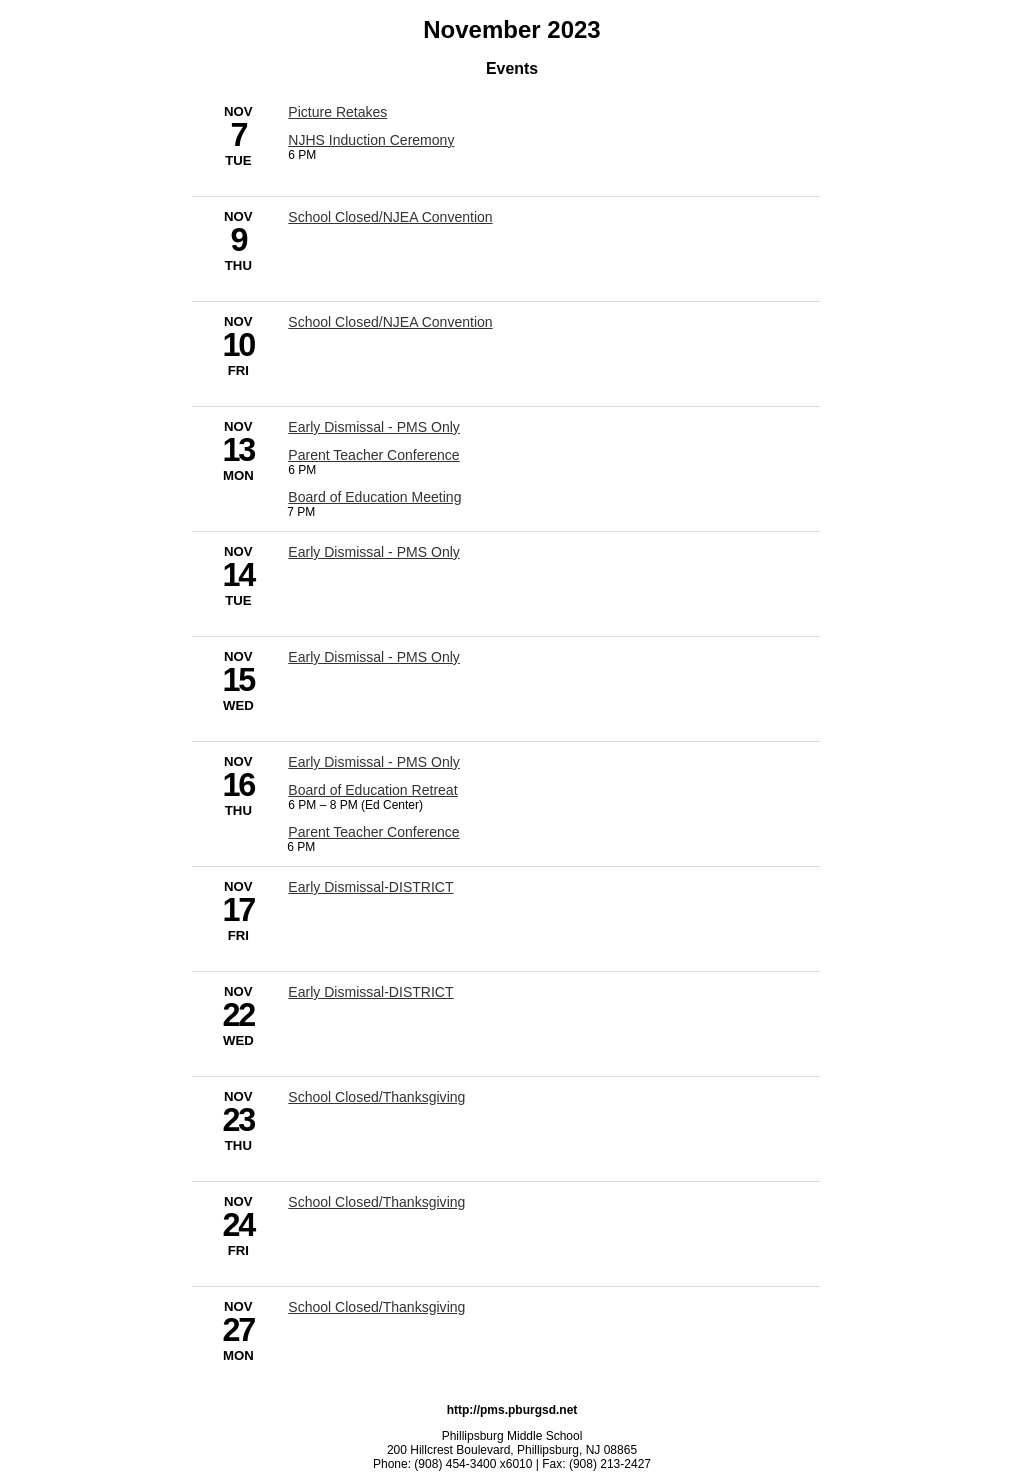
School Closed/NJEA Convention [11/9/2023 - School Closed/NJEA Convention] (390, 217)
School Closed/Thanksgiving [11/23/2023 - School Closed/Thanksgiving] (376, 1097)
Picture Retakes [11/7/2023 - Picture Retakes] (337, 112)
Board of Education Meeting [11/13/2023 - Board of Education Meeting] (374, 497)
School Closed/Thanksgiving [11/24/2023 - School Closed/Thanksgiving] (376, 1202)
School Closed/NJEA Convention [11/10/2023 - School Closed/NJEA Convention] (390, 322)
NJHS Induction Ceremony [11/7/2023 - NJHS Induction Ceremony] (371, 140)
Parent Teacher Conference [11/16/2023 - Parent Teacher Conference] (373, 832)
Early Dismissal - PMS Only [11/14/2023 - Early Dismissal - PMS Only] (374, 552)
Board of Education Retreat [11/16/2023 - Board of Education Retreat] (372, 790)
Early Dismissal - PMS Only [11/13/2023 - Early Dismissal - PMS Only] (374, 427)
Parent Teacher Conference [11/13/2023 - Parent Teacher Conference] (373, 455)
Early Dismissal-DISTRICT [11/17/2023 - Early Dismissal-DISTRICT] (370, 887)
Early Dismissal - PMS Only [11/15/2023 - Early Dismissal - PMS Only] (374, 657)
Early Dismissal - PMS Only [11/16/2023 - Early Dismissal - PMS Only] (374, 762)
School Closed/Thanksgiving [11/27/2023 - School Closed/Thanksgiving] (376, 1307)
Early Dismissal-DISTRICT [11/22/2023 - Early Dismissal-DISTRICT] (370, 992)
